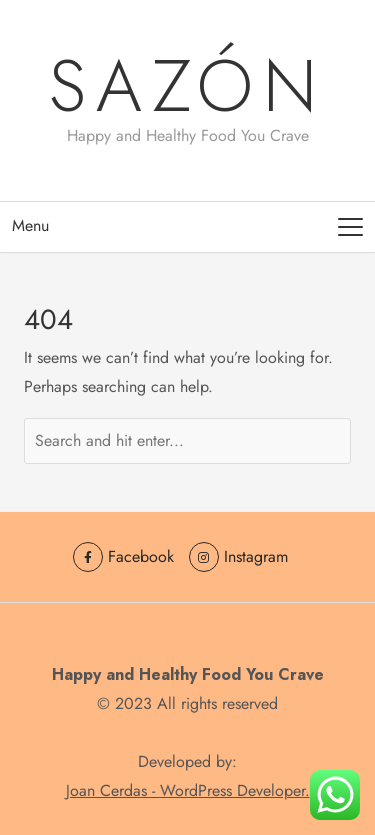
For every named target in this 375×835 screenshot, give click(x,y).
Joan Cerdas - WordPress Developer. (188, 790)
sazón (187, 86)
